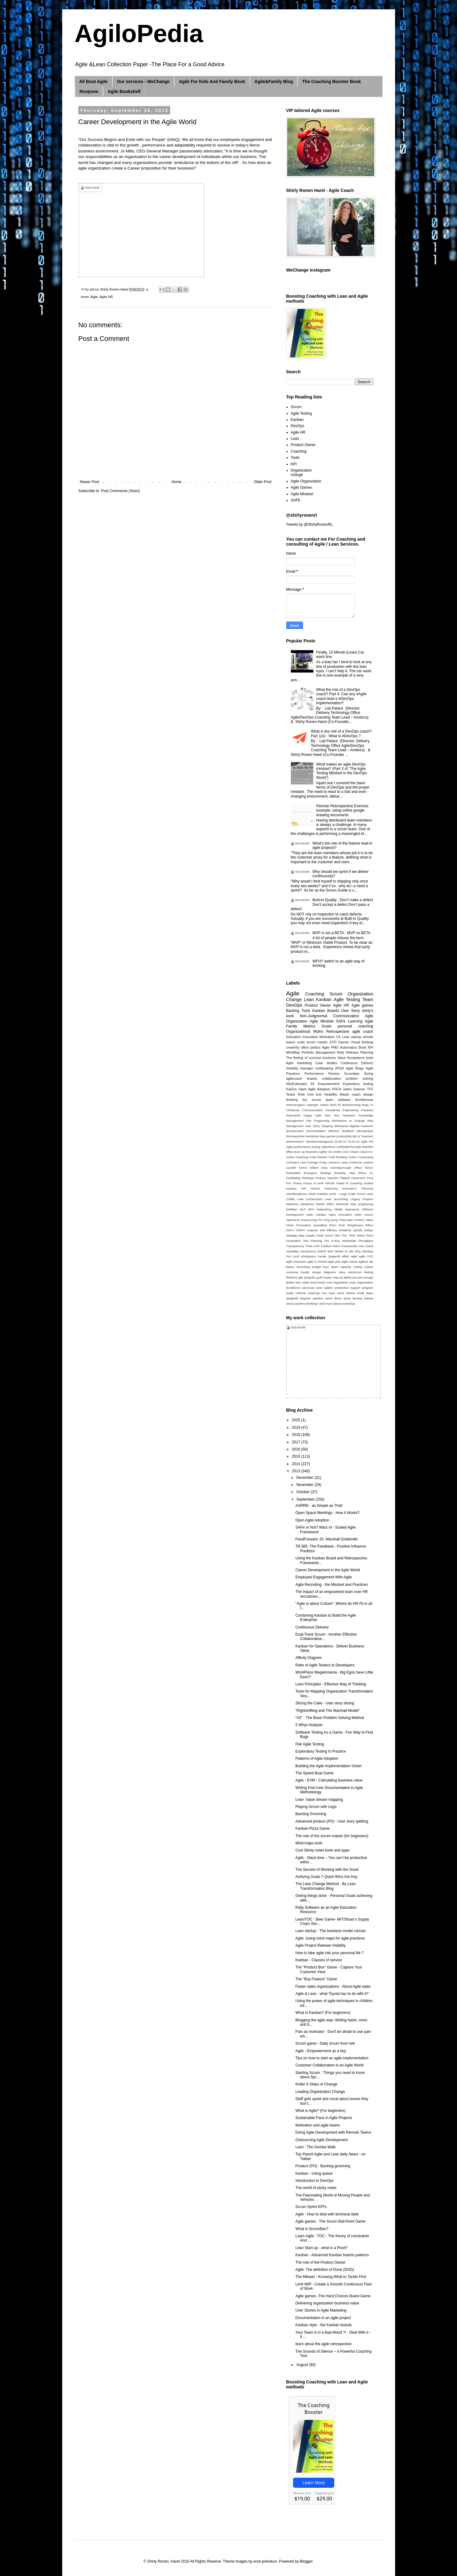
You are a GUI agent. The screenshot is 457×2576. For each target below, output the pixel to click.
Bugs (365, 1104)
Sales (347, 1089)
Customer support (361, 1162)
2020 (296, 1420)
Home (176, 482)
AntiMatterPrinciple (348, 1146)
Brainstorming (351, 1104)
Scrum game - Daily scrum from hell (325, 2043)
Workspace (308, 1256)
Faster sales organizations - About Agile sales (333, 1986)
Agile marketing (299, 1063)
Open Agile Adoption (314, 1089)
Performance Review (322, 1073)
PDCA (336, 1089)
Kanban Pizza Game (312, 1828)
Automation (348, 1047)
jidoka (348, 1277)
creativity (293, 1047)
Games (343, 1042)
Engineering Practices (358, 1110)
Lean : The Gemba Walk (315, 2147)
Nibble (338, 1209)
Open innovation (340, 1214)
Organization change (301, 472)
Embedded (293, 1173)
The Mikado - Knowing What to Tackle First (330, 2277)
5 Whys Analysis (308, 1725)
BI (339, 1104)
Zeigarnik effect (338, 1256)
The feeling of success (303, 1058)
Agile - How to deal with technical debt (326, 2214)
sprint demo (333, 1298)
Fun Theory (294, 1183)
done (342, 1272)
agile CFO (366, 1256)
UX (338, 1037)
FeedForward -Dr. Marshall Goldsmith (326, 1539)
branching (303, 1267)
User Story (350, 1011)
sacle (340, 1293)
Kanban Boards (325, 1011)
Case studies (326, 1063)
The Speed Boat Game (314, 1773)
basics (290, 1267)
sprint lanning (352, 1298)
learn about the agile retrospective (323, 2344)
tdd (354, 1136)
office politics (310, 1047)
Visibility (292, 1068)
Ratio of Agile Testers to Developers (324, 1665)
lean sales (302, 1282)
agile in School (317, 1261)
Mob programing (361, 1204)
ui (358, 1136)
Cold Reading (338, 1157)
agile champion (296, 1261)
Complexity (332, 1110)
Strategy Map (295, 1235)
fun (304, 1100)
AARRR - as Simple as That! (319, 1505)
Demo (303, 1167)
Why (358, 1251)
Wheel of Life (344, 1251)
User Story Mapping (319, 1126)
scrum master (317, 1042)
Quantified (320, 1225)
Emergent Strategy (317, 1173)
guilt (319, 1277)
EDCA (369, 1167)
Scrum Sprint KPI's (310, 2207)
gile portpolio (306, 1277)
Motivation (326, 1037)
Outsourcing (309, 1220)
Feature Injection (326, 1178)
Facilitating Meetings (300, 1178)
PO (320, 1220)
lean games (328, 1136)
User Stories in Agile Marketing (320, 2310)
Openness (293, 1220)
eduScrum (355, 1272)
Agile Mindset (302, 494)
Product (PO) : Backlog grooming (322, 2166)
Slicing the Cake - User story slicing (324, 1703)
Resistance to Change (348, 1120)
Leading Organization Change (320, 2091)
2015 (296, 1456)
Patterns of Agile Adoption (316, 1758)
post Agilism (324, 1287)
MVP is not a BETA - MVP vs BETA (341, 933)
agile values (349, 1261)
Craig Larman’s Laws (333, 1162)
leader (290, 1282)
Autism (324, 1104)
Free (370, 1178)
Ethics (362, 1173)
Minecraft (342, 1204)
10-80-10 (340, 1141)
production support (347, 1287)
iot (341, 1277)
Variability (292, 1251)
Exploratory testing (358, 1084)
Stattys (368, 1230)
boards (312, 1078)
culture (368, 1267)
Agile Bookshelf (124, 91)
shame (350, 1293)
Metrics (309, 1026)
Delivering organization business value (327, 2303)
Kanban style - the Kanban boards (323, 2325)
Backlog (293, 1011)
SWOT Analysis (307, 1230)
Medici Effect (325, 1204)
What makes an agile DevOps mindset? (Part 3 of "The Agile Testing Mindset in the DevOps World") (341, 771)
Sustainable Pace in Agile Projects (323, 2118)
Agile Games (301, 487)
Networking (324, 1209)
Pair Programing (317, 1120)
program (367, 1287)
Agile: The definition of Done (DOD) (324, 2269)
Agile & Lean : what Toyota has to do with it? (331, 1993)
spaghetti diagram (298, 1298)
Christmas (293, 1110)
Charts (354, 1151)
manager (307, 1068)
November (305, 1485)
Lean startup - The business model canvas (330, 1931)
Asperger (312, 1104)
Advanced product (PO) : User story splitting (331, 1821)
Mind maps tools (308, 1843)
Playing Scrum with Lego (315, 1807)
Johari (312, 1193)
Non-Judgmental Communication (329, 1016)
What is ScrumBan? (311, 2229)
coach (356, 1094)
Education (293, 1037)
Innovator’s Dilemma (357, 1188)
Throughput (365, 1240)
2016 (296, 1449)
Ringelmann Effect (360, 1225)
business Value (334, 1058)
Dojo (324, 1167)
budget (316, 1267)
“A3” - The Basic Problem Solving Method (329, 1718)
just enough (365, 1277)
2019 (296, 1427)
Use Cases (365, 1246)
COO (345, 1151)
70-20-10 (353, 1141)
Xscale (321, 1256)
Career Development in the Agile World (327, 1570)
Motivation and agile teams (317, 2125)
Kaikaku (322, 1193)
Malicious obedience (300, 1204)
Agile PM (367, 1141)
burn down (330, 1267)
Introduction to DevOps (314, 2180)
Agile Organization (306, 481)
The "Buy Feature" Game (316, 1979)
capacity (345, 1267)
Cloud (363, 1151)
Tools (295, 457)
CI (371, 1104)
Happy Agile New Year (322, 1115)
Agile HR (106, 297)
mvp (329, 1282)
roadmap (314, 1293)
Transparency (295, 1246)
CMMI (337, 1151)
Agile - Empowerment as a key (320, 2051)
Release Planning (359, 1052)
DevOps (297, 426)
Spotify (357, 1230)
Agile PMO (330, 1047)
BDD (333, 1104)
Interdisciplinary (296, 1193)
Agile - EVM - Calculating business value (328, 1780)
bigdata (354, 1126)
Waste (344, 1094)
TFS (370, 1089)
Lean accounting (336, 1199)
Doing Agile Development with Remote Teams (333, 2132)
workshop (348, 1303)
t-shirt (321, 1303)
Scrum (296, 407)
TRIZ (352, 1235)
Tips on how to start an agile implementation (331, 2058)
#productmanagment (319, 1141)
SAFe (340, 1021)
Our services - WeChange (143, 81)
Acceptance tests (360, 1058)
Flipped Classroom (353, 1178)
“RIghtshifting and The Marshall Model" (327, 1710)
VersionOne (308, 1251)
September (305, 1499)
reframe (301, 1293)
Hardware (349, 1115)
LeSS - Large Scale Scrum (347, 1193)
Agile (94, 297)
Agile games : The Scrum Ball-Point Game (330, 2221)
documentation (316, 1131)
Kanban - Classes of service (318, 1960)
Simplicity (345, 1230)
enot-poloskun (265, 2561)
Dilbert (314, 1167)
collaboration (331, 1078)
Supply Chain (314, 1235)
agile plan (334, 1261)
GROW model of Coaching (343, 1183)
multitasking (324, 1068)
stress (290, 1303)
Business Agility (316, 1151)
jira (354, 1277)
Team (367, 999)
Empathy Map (344, 1173)
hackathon (312, 1136)
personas (308, 1287)
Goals (326, 1026)
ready (290, 1293)
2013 (296, 1471)
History (315, 1188)
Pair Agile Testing (309, 1744)
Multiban (291, 1209)
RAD (342, 1225)
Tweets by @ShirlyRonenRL (309, 524)
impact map (330, 1277)
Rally (340, 1052)
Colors (352, 1157)
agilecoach (294, 1078)
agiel (354, 1256)
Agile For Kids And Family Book (212, 81)
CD (330, 1151)
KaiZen (291, 1089)
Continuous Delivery (357, 1063)
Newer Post (89, 482)
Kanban (297, 419)
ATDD (339, 1068)
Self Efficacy (328, 1230)
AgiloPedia (139, 33)
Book (362, 1047)
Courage (312, 1162)
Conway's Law (296, 1162)
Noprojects (352, 1209)
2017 (296, 1442)
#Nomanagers (295, 1104)
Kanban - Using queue (313, 2173)
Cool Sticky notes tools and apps (322, 1850)
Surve (329, 1235)
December (305, 1477)
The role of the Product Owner (320, 2262)
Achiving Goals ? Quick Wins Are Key (326, 1877)
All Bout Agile (93, 81)
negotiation (340, 1282)
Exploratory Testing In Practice (320, 1751)
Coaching (299, 451)
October (303, 1492)
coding (357, 1267)
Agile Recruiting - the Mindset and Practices (331, 1584)
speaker (318, 1298)
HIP (303, 1188)
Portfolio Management (318, 1052)
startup (368, 1298)
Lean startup (351, 1037)
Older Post (263, 482)
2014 (296, 1464)
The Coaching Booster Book (331, 81)
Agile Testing (301, 413)
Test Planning (312, 1240)
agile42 (363, 1261)
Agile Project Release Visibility (320, 1945)
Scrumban (351, 1073)
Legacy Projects (362, 1199)
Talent (361, 1235)
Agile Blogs (355, 1068)
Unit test (314, 1094)
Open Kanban (316, 1214)
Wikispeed (341, 1126)
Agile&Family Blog (273, 81)
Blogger (306, 2561)
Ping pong (331, 1220)
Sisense (359, 1089)
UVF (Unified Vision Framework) (335, 1246)
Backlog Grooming (310, 1814)
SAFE (296, 500)
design (316, 1272)
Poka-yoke (346, 1220)
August (302, 2365)
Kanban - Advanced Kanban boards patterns (332, 2255)
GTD (333, 1042)
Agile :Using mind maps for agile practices (330, 1938)
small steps (365, 1293)
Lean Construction (310, 1199)
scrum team (322, 1100)
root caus (328, 1293)
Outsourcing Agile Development (321, 2140)
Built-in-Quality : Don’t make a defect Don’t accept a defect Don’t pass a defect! (332, 904)
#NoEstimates (296, 1084)
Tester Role (295, 1094)
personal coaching (355, 1026)
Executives (293, 1115)
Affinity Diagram (308, 1658)
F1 (371, 1173)
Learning (355, 1021)
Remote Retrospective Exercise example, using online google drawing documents (342, 810)
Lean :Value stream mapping (319, 1799)
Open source (363, 1214)
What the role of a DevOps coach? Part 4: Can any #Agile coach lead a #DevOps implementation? (341, 696)
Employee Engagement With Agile (323, 1577)
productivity (344, 1136)
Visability (330, 1094)
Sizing (368, 1073)
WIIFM (321, 1251)
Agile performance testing (303, 1146)
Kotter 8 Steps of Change (316, 2084)
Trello (309, 1246)
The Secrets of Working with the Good (326, 1869)
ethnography (365, 1131)
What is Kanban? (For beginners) (322, 2012)
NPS (311, 1209)
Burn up (299, 1151)
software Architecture (355, 1100)
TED (337, 1235)
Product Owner (303, 445)
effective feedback (341, 1131)
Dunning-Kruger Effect (346, 1167)
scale (301, 1042)
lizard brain (317, 1282)
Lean (295, 438)
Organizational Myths (304, 1031)
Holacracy (331, 1188)
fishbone (291, 1277)
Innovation (310, 1037)
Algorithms (328, 1146)
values (337, 1303)
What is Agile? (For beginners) (320, 2110)
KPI (294, 464)
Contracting (365, 1157)
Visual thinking (362, 1042)
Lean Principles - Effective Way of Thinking (330, 1684)
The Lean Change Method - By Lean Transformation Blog (325, 1886)
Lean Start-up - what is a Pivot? (321, 2248)
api (371, 1261)
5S (312, 1084)
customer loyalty (298, 1272)
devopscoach (295, 1131)
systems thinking (306, 1303)
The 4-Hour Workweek (340, 1240)
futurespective (295, 1136)
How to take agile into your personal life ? (329, 1953)
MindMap (293, 1052)
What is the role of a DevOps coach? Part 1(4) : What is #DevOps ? (341, 733)
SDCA (290, 1230)
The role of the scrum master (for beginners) (331, 1836)
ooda (352, 1282)
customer (367, 1126)
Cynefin (291, 1167)
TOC (344, 1235)
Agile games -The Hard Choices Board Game (332, 2296)
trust (329, 1303)
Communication (312, 1110)
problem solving (359, 1078)
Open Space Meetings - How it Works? (327, 1513)
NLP (303, 1209)
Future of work (313, 1183)
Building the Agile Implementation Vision (328, 1766)
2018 (296, 1434)
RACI (332, 1225)
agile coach (362, 1031)
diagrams (330, 1272)
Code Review (318, 1157)
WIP (330, 1251)
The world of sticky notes (315, 2188)
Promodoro (303, 1225)
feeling (368, 1272)
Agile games (362, 1005)
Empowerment (329, 1084)
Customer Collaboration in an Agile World (329, 2065)
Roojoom (89, 91)
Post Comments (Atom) (120, 491)
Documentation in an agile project (323, 2318)
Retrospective (337, 1031)
